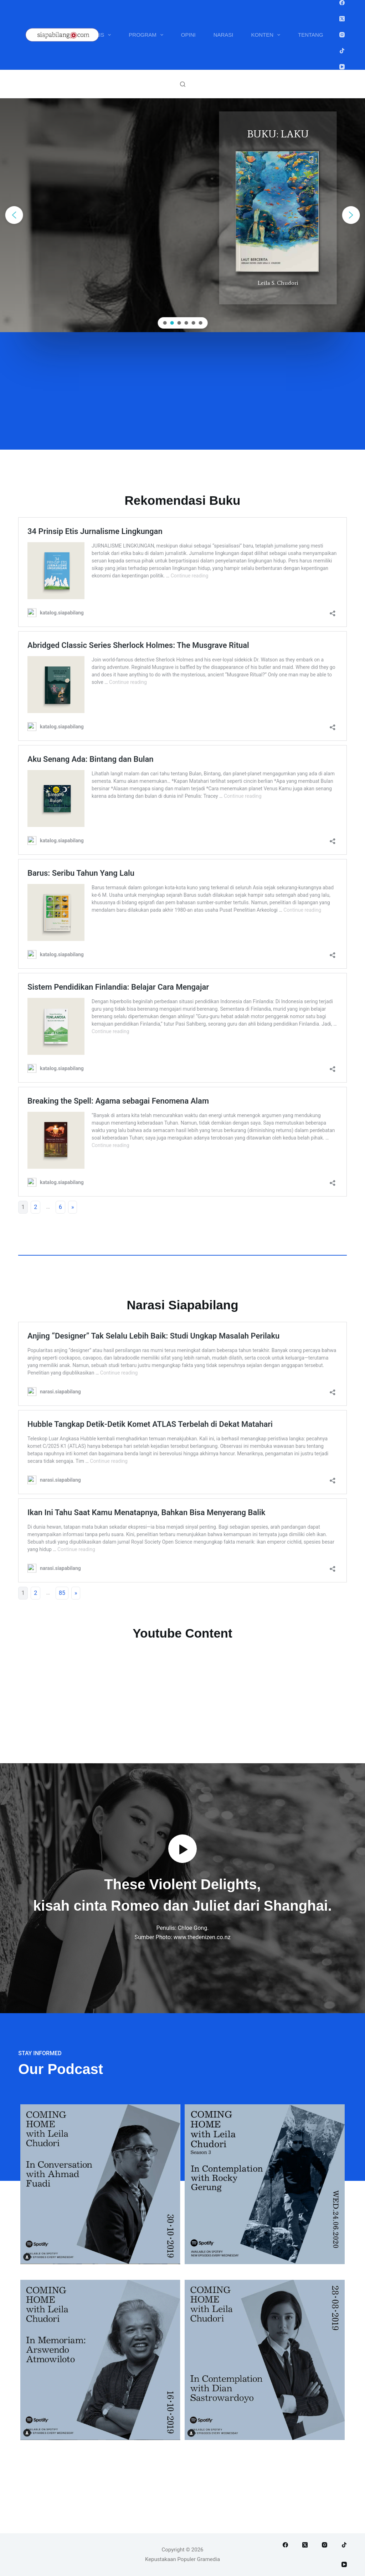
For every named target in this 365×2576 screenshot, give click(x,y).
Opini (188, 35)
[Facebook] (342, 2)
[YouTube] (342, 66)
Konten (267, 35)
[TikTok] (342, 50)
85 (62, 1593)
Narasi (223, 35)
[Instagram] (342, 34)
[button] (14, 215)
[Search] (182, 84)
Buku (54, 35)
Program (147, 35)
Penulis (97, 35)
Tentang (310, 35)
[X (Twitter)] (342, 18)
